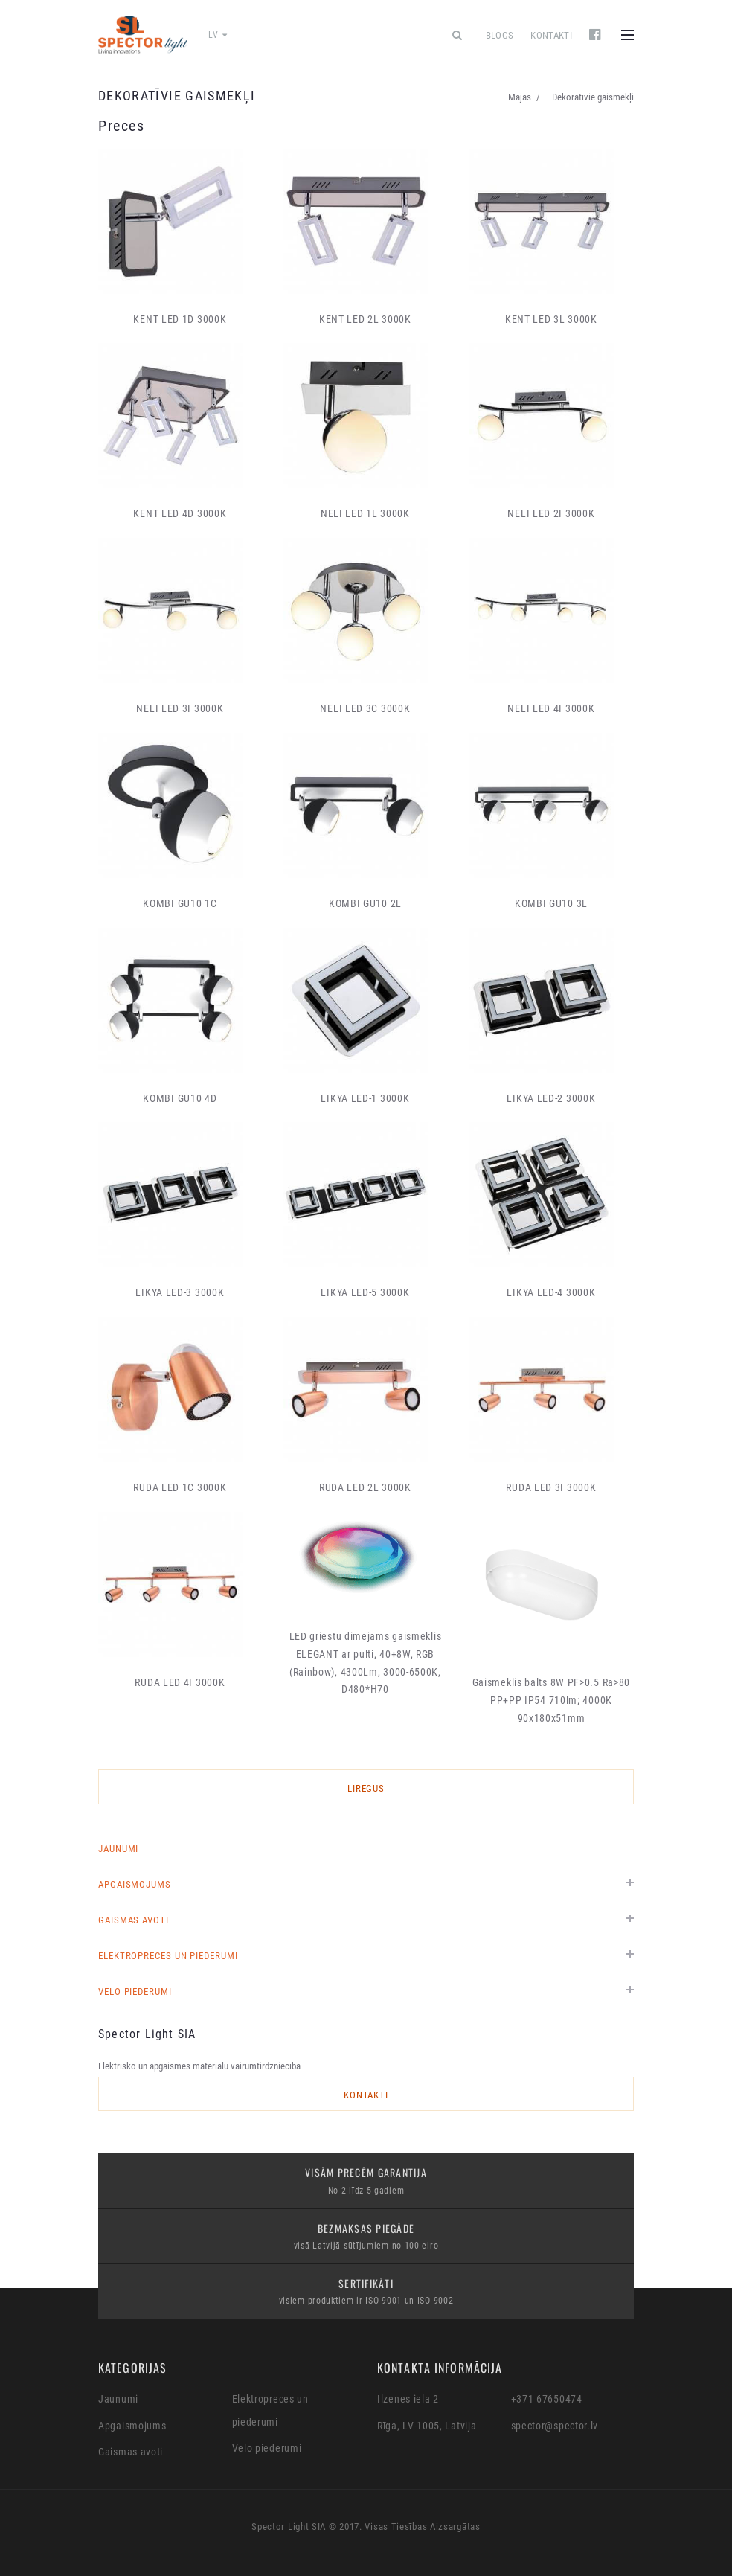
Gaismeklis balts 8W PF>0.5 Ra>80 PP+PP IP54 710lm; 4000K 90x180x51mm (551, 1700)
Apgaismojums (134, 1884)
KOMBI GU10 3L (551, 903)
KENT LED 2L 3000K (365, 319)
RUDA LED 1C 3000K (179, 1487)
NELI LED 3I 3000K (179, 708)
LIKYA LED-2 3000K (551, 1098)
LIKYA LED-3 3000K (179, 1292)
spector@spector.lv (555, 2426)
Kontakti (551, 35)
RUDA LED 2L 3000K (365, 1487)
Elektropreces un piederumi (168, 1955)
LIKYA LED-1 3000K (365, 1098)
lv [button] (217, 35)
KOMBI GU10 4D (179, 1098)
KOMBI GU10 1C (179, 903)
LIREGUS (366, 1788)
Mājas (519, 97)
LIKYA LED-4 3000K (551, 1292)
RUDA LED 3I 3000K (551, 1487)
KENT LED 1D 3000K (179, 319)
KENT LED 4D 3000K (179, 513)
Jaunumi (118, 1848)
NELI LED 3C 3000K (365, 708)
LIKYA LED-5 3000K (365, 1292)
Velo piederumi (135, 1991)
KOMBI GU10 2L (365, 903)
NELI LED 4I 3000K (550, 708)
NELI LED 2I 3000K (550, 513)
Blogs (500, 35)
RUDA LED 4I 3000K (180, 1682)
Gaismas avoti (133, 1920)
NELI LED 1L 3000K (365, 513)
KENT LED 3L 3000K (551, 319)
